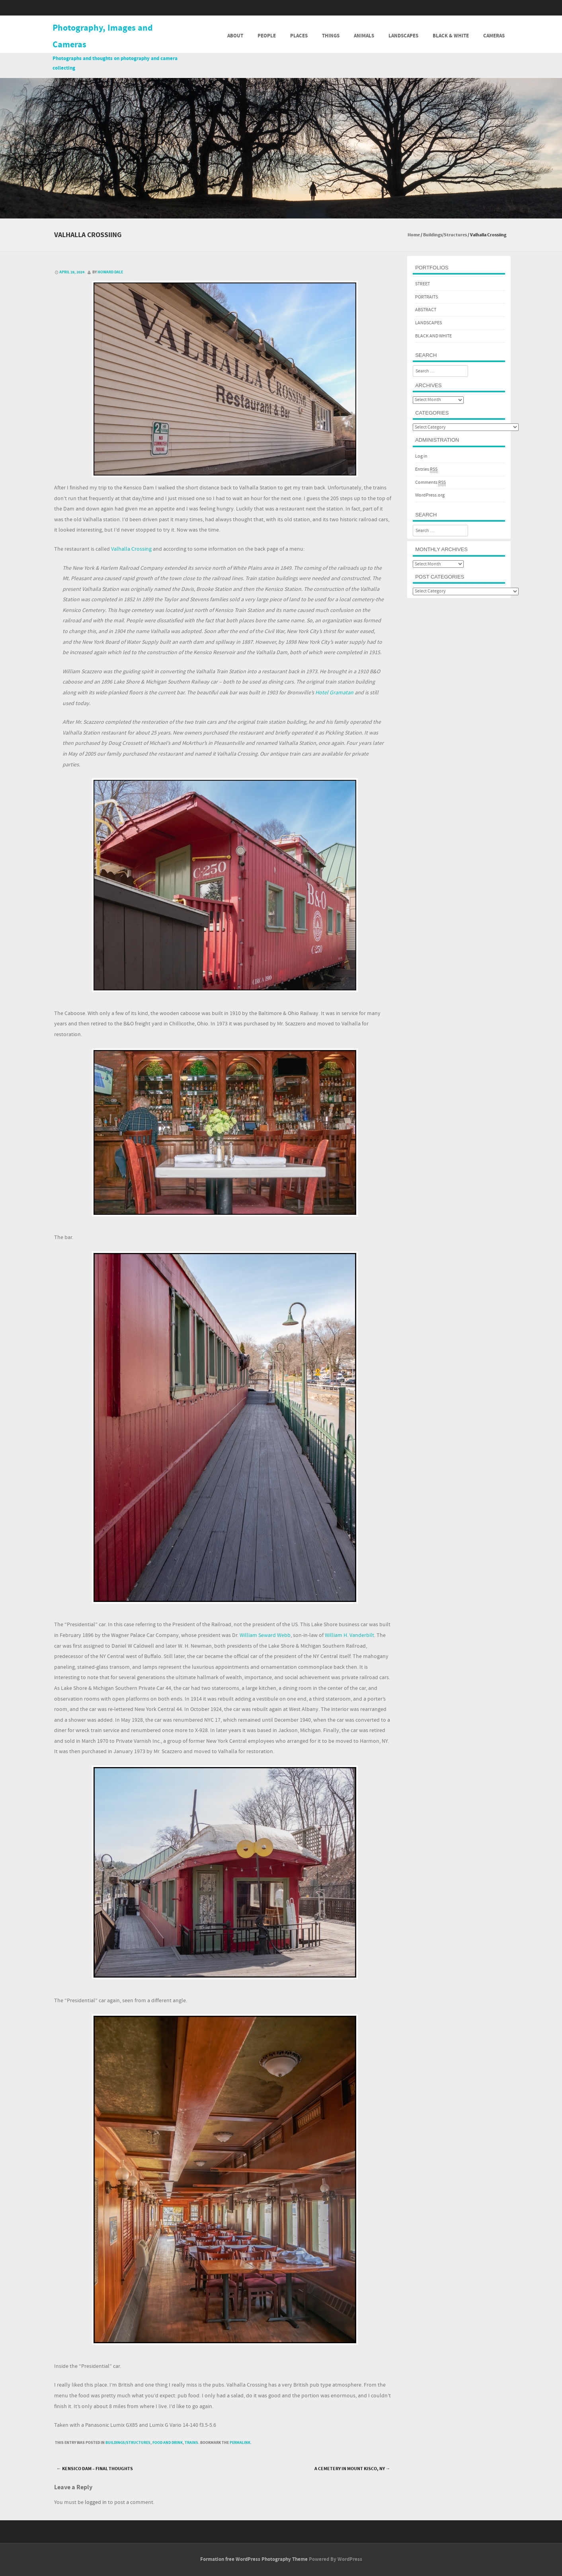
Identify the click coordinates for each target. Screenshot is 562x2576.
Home (414, 235)
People (267, 35)
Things (331, 35)
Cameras (494, 35)
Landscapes (403, 35)
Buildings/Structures (445, 235)
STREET (422, 284)
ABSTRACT (425, 310)
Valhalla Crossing (131, 549)
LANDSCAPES (428, 323)
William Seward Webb (264, 1635)
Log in (421, 456)
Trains (191, 2442)
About (235, 35)
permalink (240, 2442)
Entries (426, 469)
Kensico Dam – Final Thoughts (95, 2468)
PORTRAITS (426, 297)
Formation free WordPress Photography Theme (254, 2559)
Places (299, 35)
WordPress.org (430, 495)
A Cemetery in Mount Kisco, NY (352, 2468)
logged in (96, 2502)
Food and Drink (167, 2442)
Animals (364, 35)
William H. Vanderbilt (349, 1635)
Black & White (451, 35)
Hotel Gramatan (334, 692)
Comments (430, 482)
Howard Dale (110, 272)
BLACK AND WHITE (433, 336)
